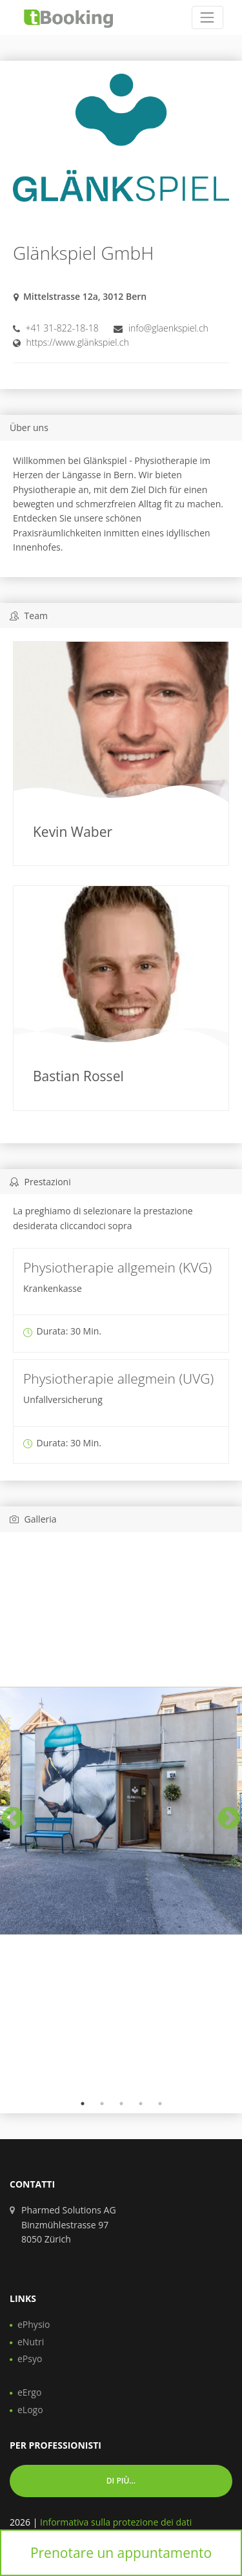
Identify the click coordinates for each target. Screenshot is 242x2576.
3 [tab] (121, 2103)
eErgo (29, 2392)
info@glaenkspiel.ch (168, 328)
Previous (6, 1812)
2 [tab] (102, 2103)
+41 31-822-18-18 (62, 328)
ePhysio (33, 2324)
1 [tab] (82, 2103)
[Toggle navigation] (207, 17)
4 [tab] (140, 2103)
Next (222, 1812)
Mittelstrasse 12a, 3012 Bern (84, 296)
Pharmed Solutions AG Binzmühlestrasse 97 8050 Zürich (68, 2224)
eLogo (30, 2409)
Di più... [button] (121, 2480)
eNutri (30, 2342)
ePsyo (29, 2358)
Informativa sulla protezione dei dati (116, 2522)
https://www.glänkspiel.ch (77, 342)
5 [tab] (160, 2103)
